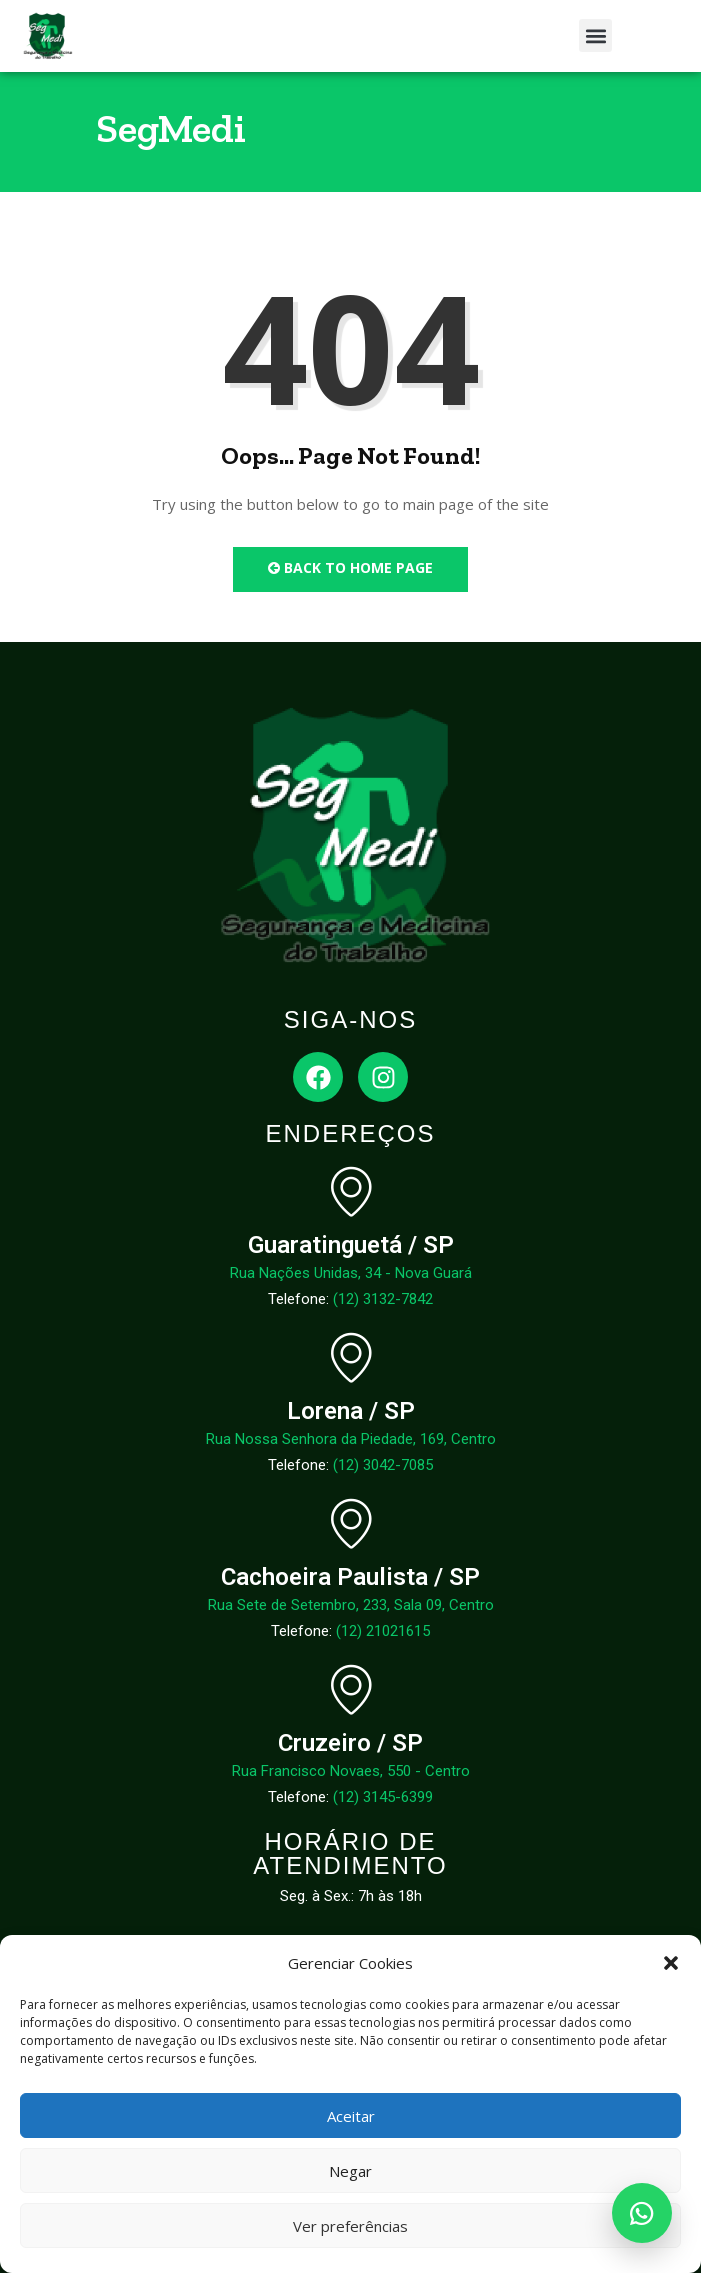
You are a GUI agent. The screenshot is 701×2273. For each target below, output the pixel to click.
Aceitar (351, 2116)
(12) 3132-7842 (383, 1299)
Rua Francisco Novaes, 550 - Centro (351, 1771)
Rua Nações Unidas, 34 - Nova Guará (351, 1273)
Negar (350, 2171)
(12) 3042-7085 (383, 1465)
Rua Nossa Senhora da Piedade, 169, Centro (351, 1439)
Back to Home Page (350, 567)
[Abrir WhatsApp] (642, 2213)
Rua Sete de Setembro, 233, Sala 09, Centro (351, 1605)
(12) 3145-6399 (383, 1797)
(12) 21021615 (383, 1631)
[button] (671, 1963)
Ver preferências (350, 2226)
